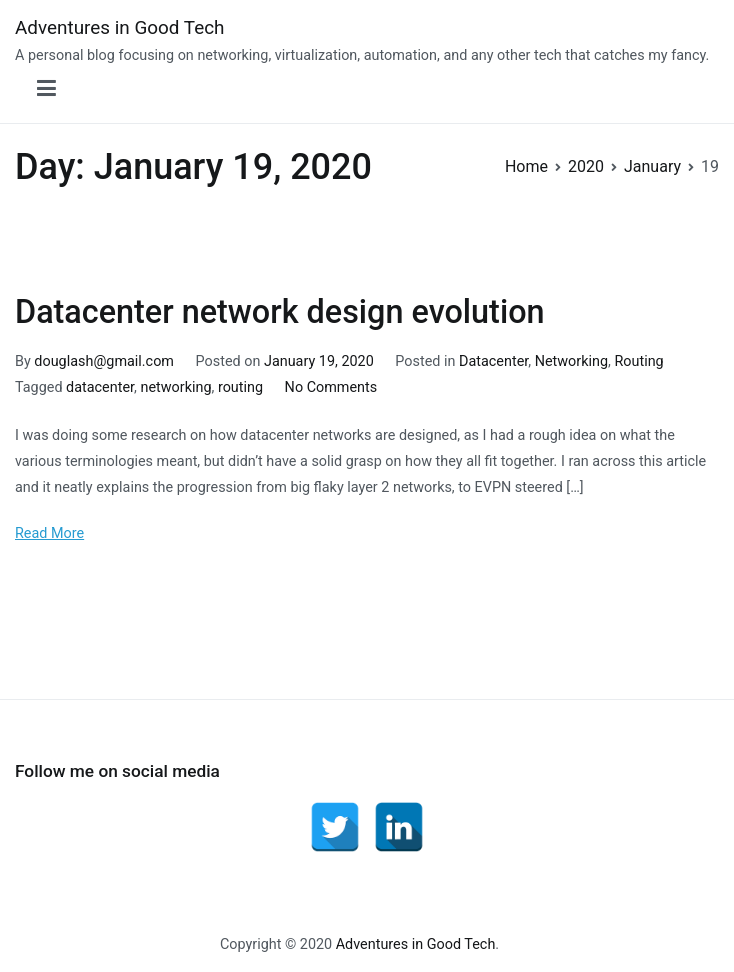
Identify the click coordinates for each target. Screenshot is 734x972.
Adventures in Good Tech (120, 27)
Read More (49, 533)
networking (175, 387)
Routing (638, 361)
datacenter (100, 387)
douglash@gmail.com (104, 361)
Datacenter (493, 361)
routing (240, 387)
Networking (571, 361)
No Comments (331, 387)
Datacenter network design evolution (280, 312)
